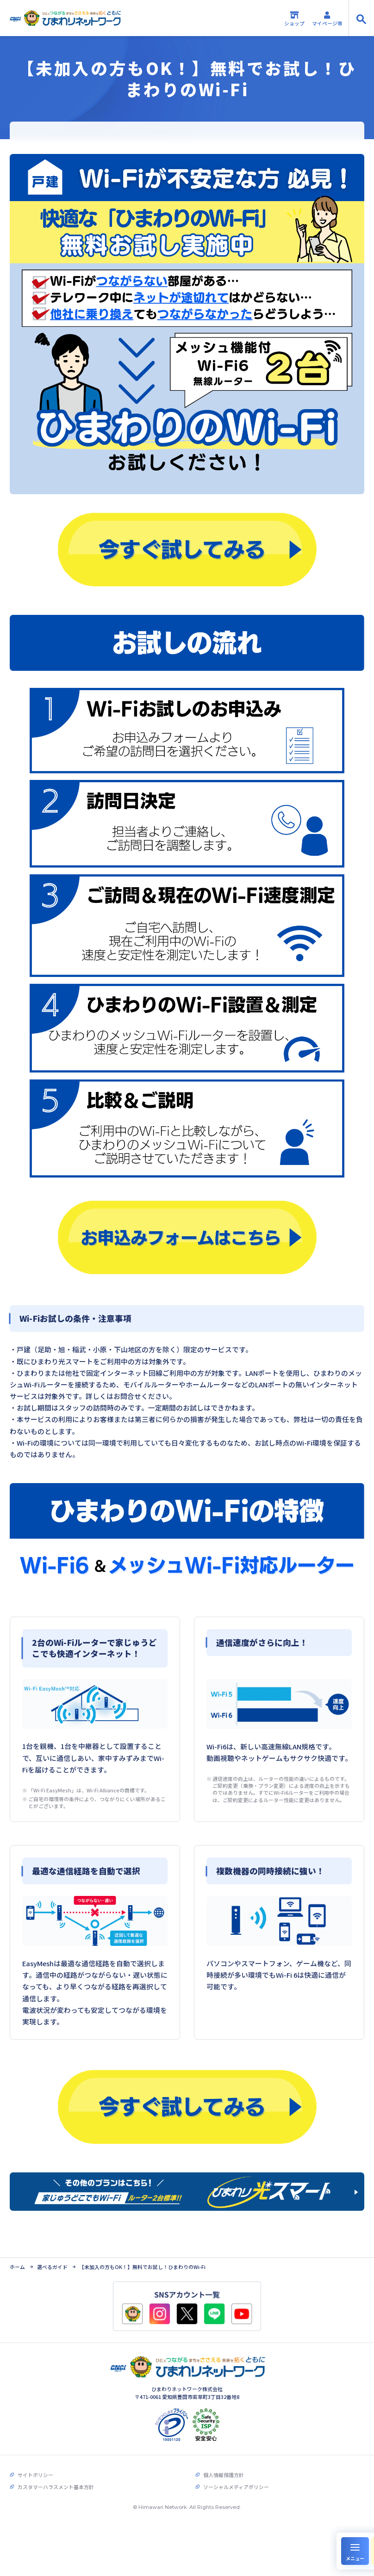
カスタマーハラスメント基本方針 (56, 2486)
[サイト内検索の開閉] (361, 18)
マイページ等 (327, 18)
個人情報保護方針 (223, 2474)
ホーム (17, 2266)
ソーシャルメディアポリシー (236, 2486)
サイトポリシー (35, 2474)
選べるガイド (52, 2266)
